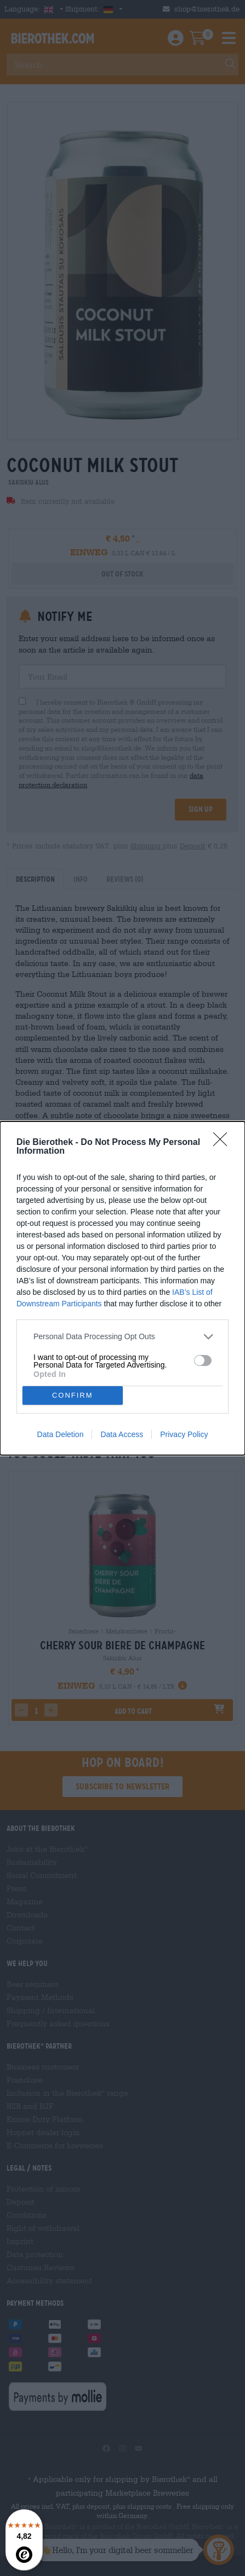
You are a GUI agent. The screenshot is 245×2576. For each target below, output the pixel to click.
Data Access (121, 1434)
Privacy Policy (184, 1434)
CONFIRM (72, 1395)
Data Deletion (60, 1434)
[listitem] (122, 1336)
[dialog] (122, 1288)
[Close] (223, 1142)
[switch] (203, 1360)
